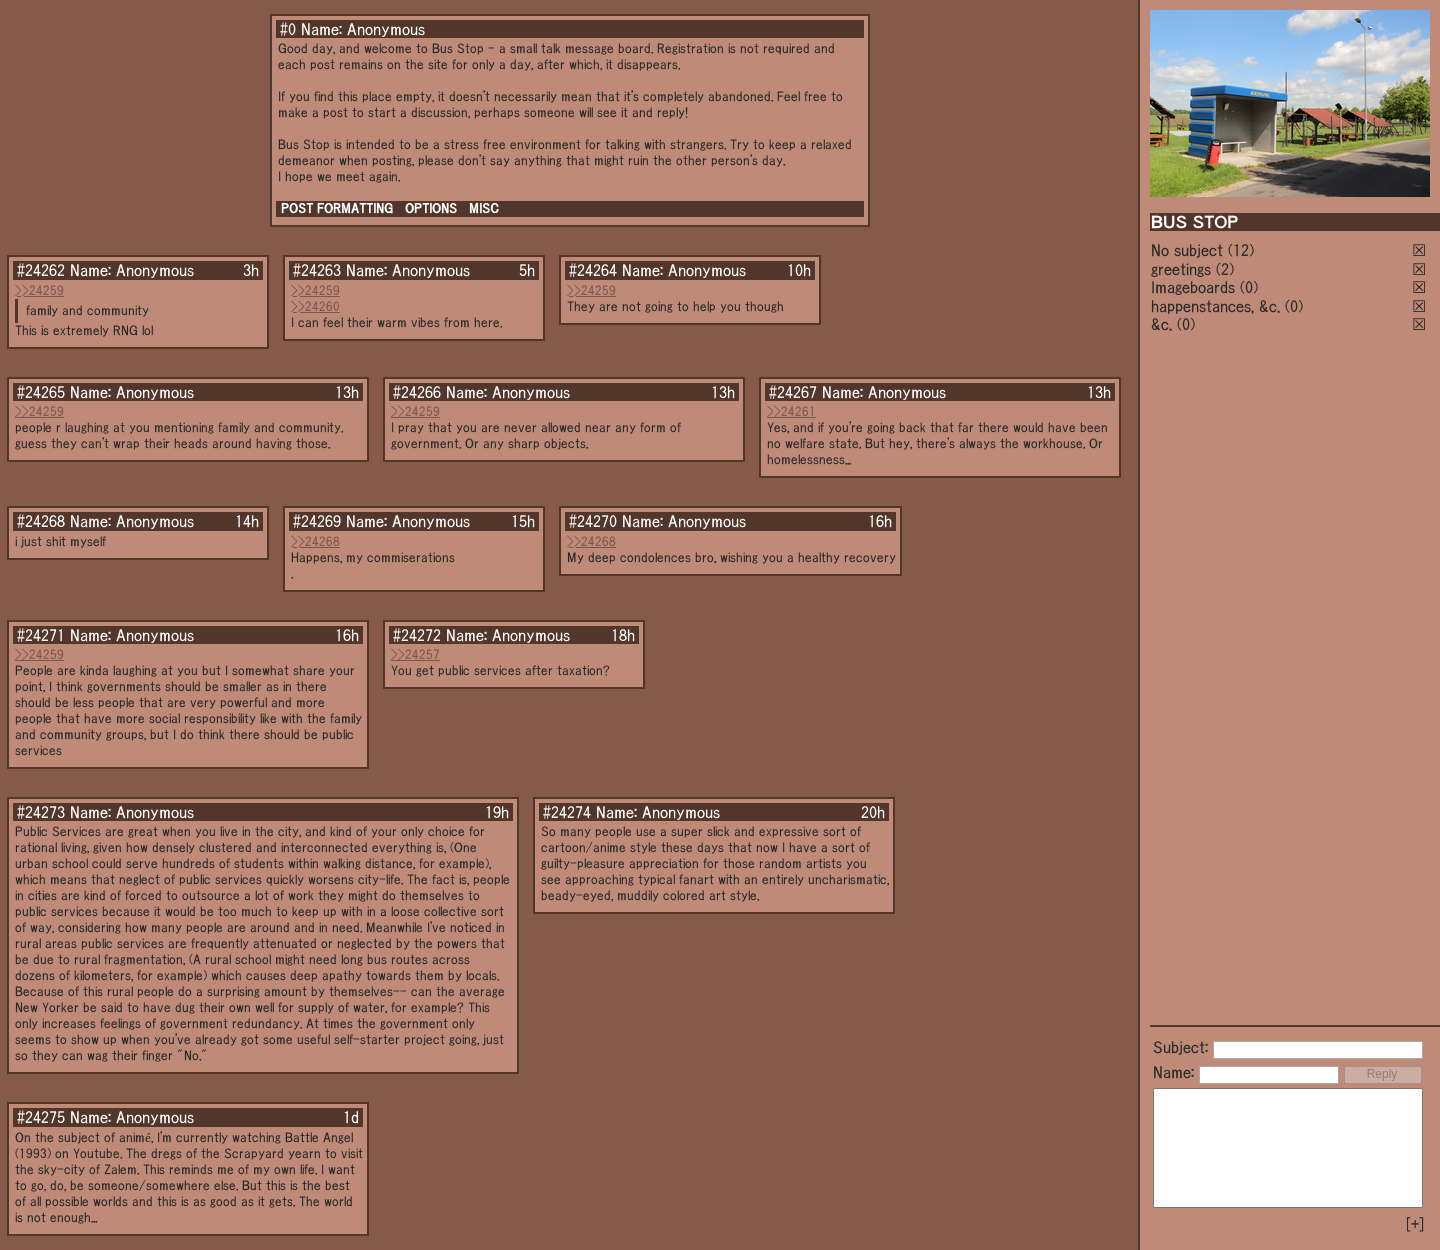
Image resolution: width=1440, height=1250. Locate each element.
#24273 (41, 812)
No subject (1189, 250)
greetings (1181, 269)
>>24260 (315, 306)
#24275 (41, 1117)
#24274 (567, 812)
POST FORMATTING (337, 208)
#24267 (793, 392)
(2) (1225, 269)
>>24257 (415, 654)
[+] (1415, 1224)
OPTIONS (431, 208)
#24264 (593, 270)
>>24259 (39, 290)
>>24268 (315, 541)
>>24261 (791, 411)
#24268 (41, 521)
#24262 (41, 270)
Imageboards (1193, 287)
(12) (1241, 250)
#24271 (41, 635)
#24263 (317, 270)
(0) (1249, 287)
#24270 (593, 521)
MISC (484, 208)
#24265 (41, 392)
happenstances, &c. (1215, 306)
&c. (1161, 324)
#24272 (417, 635)
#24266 (417, 392)
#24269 (317, 521)
